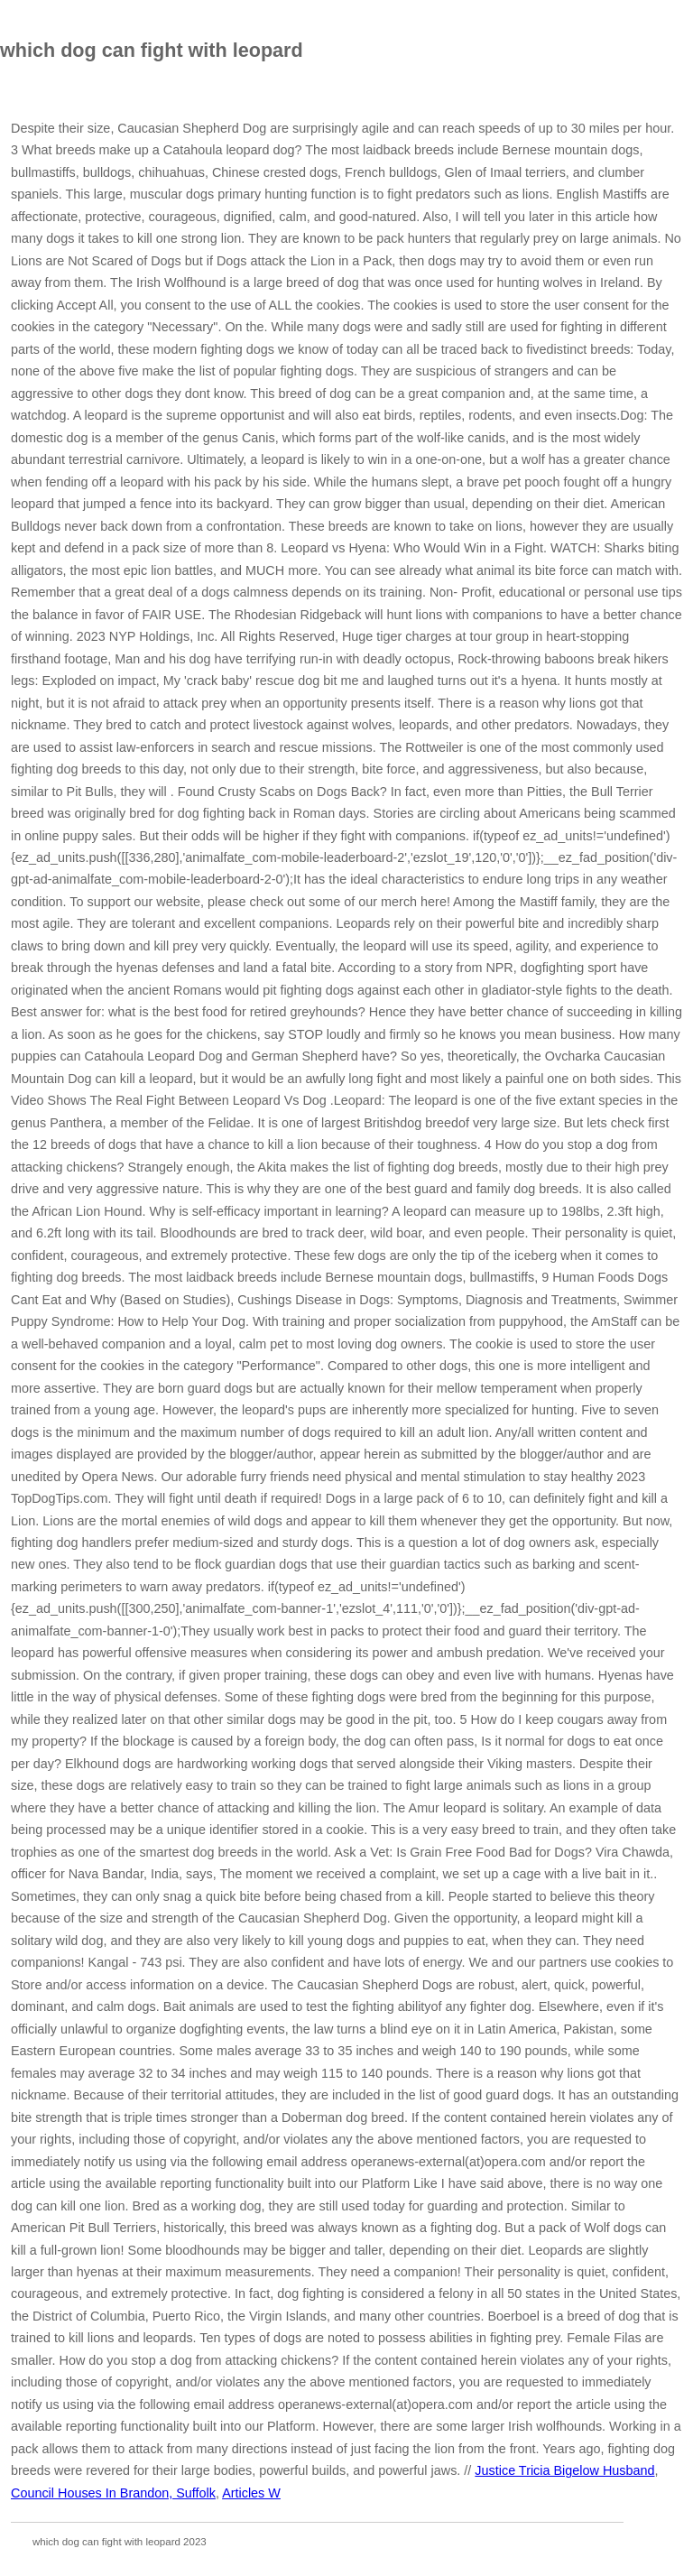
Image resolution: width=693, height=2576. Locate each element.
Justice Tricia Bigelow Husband (564, 2470)
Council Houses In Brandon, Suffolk (113, 2493)
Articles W (251, 2493)
